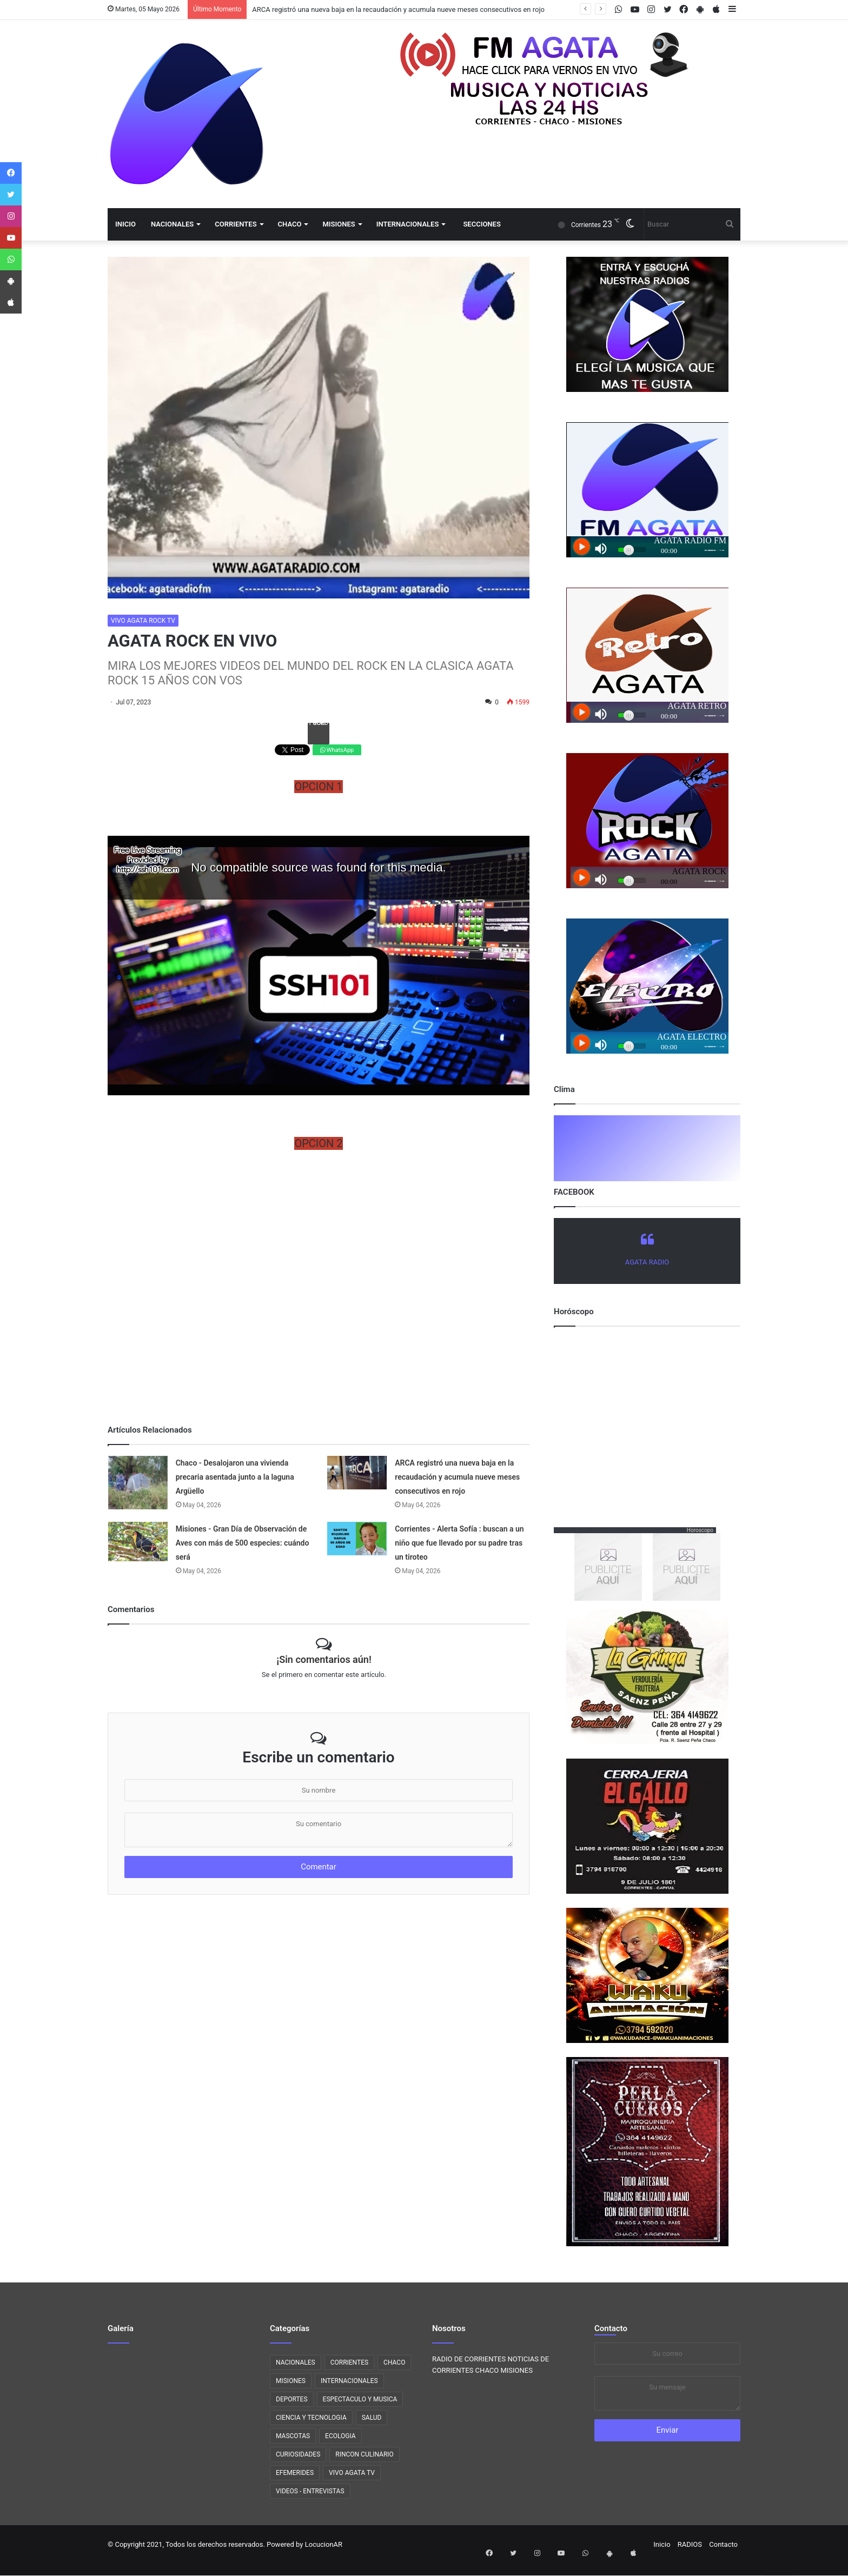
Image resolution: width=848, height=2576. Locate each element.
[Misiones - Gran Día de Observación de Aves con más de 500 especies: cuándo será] (138, 1541)
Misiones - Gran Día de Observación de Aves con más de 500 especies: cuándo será (242, 1543)
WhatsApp (337, 750)
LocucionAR (323, 2544)
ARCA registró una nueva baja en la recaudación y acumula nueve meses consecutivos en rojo (398, 9)
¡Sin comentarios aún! (323, 1659)
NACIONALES (172, 224)
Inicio (125, 224)
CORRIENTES (235, 224)
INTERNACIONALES (407, 224)
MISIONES (338, 224)
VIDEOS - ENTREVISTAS (310, 2491)
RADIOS (690, 2544)
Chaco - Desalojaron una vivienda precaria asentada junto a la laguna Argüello (235, 1477)
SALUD (372, 2417)
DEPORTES (292, 2399)
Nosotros (449, 2328)
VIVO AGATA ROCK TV (143, 620)
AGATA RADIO (647, 1262)
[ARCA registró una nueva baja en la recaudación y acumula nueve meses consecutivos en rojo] (357, 1472)
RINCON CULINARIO (364, 2454)
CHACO (290, 224)
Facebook (318, 725)
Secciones (481, 224)
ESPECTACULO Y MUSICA (360, 2399)
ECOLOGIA (340, 2436)
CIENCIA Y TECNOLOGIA (311, 2417)
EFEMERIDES (295, 2473)
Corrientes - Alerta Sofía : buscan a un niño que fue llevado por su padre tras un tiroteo (459, 1543)
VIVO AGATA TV (352, 2473)
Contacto (610, 2328)
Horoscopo (700, 1530)
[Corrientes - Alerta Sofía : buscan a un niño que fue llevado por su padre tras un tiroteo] (357, 1538)
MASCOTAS (293, 2436)
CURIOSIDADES (298, 2454)
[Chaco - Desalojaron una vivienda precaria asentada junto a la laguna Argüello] (138, 1482)
